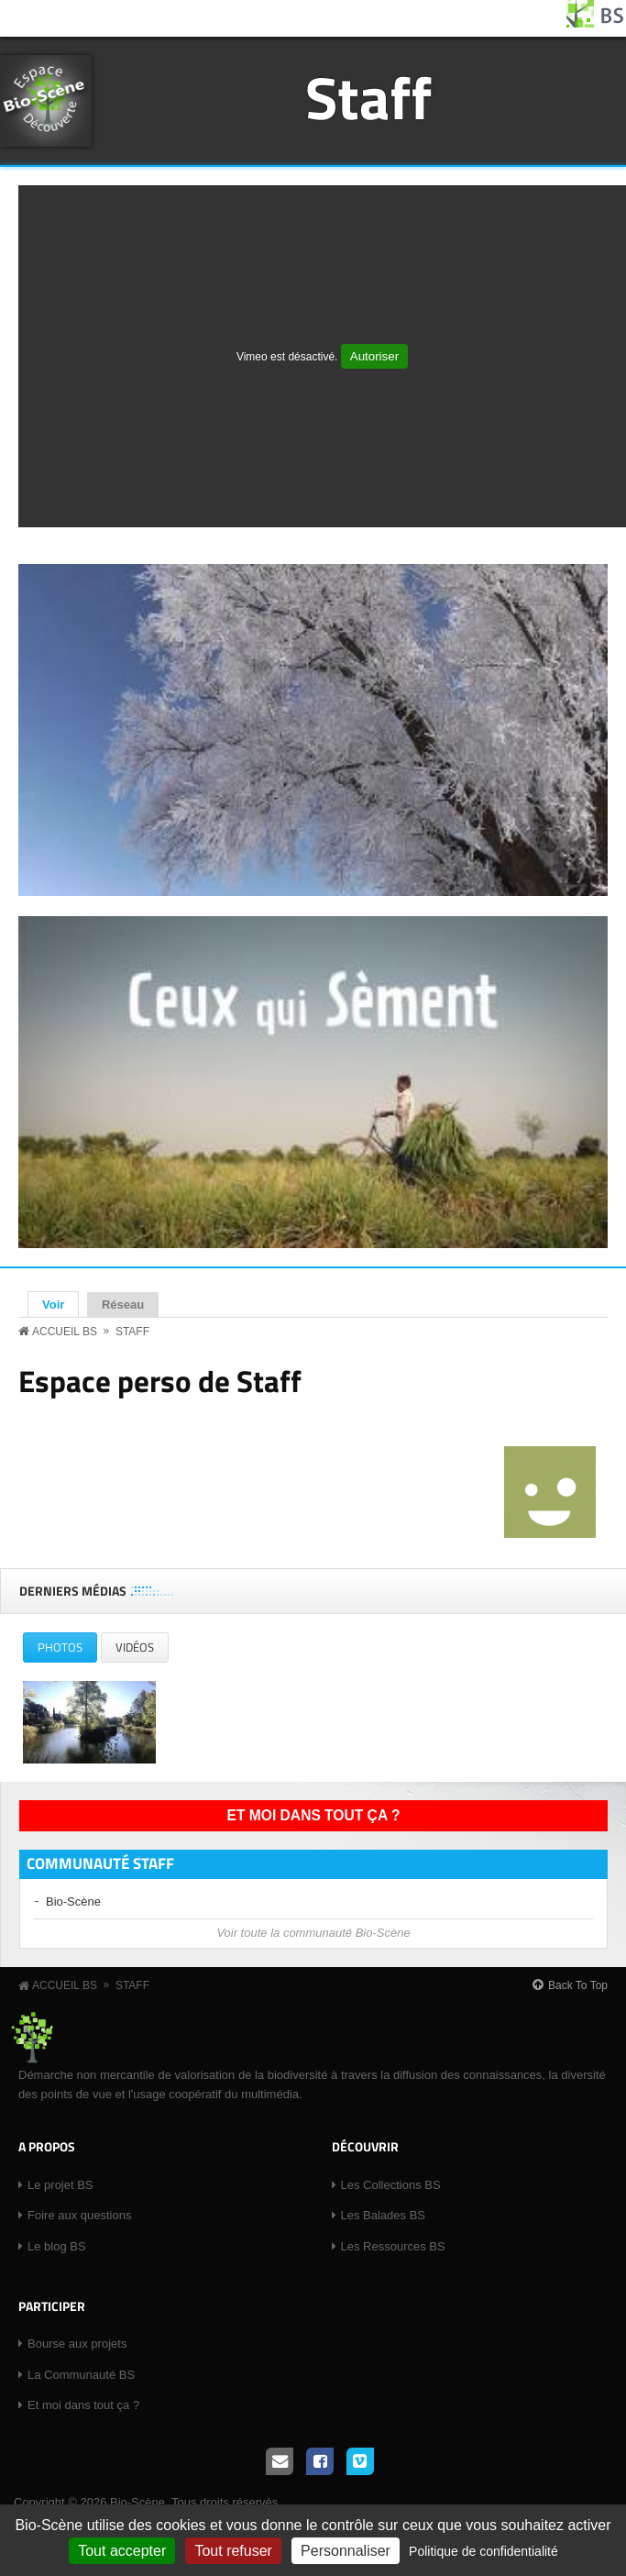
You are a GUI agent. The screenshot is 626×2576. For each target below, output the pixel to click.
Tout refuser (232, 2551)
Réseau (123, 1304)
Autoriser (374, 356)
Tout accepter (122, 2551)
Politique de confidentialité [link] (483, 2551)
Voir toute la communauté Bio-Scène (313, 1933)
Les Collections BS (391, 2185)
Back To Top (578, 1985)
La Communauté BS (81, 2375)
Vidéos (134, 1647)
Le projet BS (60, 2185)
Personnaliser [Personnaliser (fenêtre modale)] (345, 2551)
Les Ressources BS (393, 2246)
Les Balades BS (383, 2215)
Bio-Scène (73, 1901)
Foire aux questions (79, 2215)
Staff (368, 96)
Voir (60, 1304)
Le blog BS (56, 2246)
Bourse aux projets (76, 2343)
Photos (67, 1650)
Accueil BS (64, 1331)
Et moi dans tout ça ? (314, 1815)
